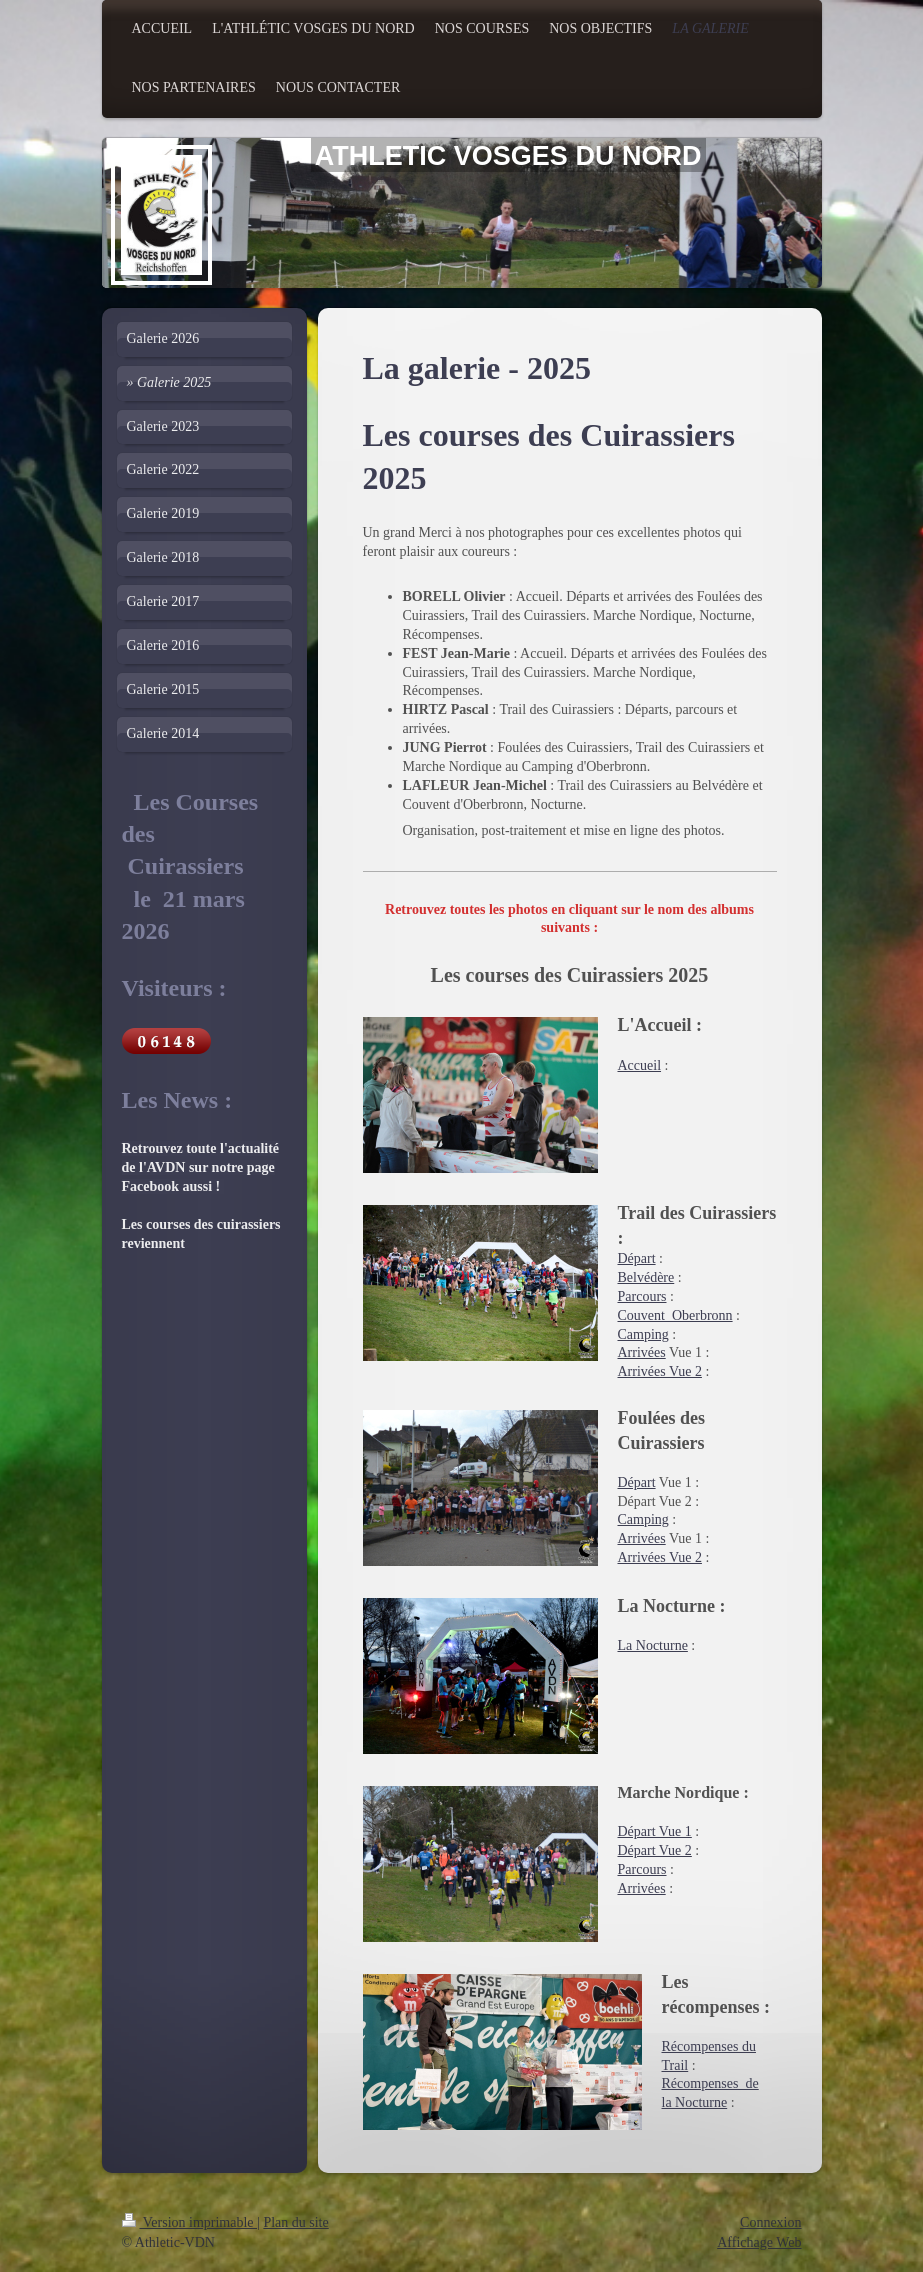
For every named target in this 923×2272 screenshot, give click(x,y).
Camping (643, 1334)
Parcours (642, 1296)
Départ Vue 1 (655, 1831)
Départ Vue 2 (655, 1850)
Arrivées (642, 1352)
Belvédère (646, 1277)
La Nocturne (653, 1645)
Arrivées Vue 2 (660, 1371)
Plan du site (295, 2222)
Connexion (770, 2222)
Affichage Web (759, 2242)
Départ (637, 1258)
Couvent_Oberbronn (675, 1315)
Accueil (640, 1065)
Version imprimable (190, 2222)
